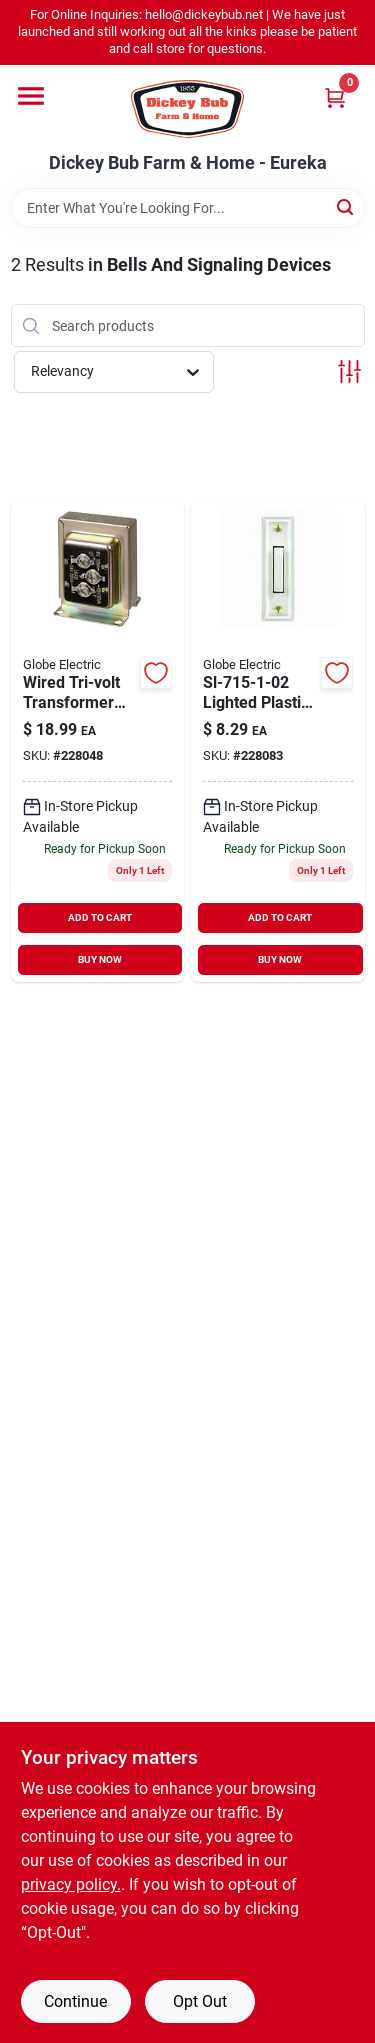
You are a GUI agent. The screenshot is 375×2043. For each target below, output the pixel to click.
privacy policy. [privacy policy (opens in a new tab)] (71, 1884)
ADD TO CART (100, 917)
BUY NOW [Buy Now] (100, 959)
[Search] (346, 206)
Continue (75, 2001)
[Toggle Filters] (349, 371)
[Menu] (31, 96)
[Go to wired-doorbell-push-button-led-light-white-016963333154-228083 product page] (278, 741)
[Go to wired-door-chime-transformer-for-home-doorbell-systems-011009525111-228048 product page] (98, 741)
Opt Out (200, 2001)
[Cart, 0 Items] (335, 97)
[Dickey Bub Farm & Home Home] (187, 109)
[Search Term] (188, 208)
